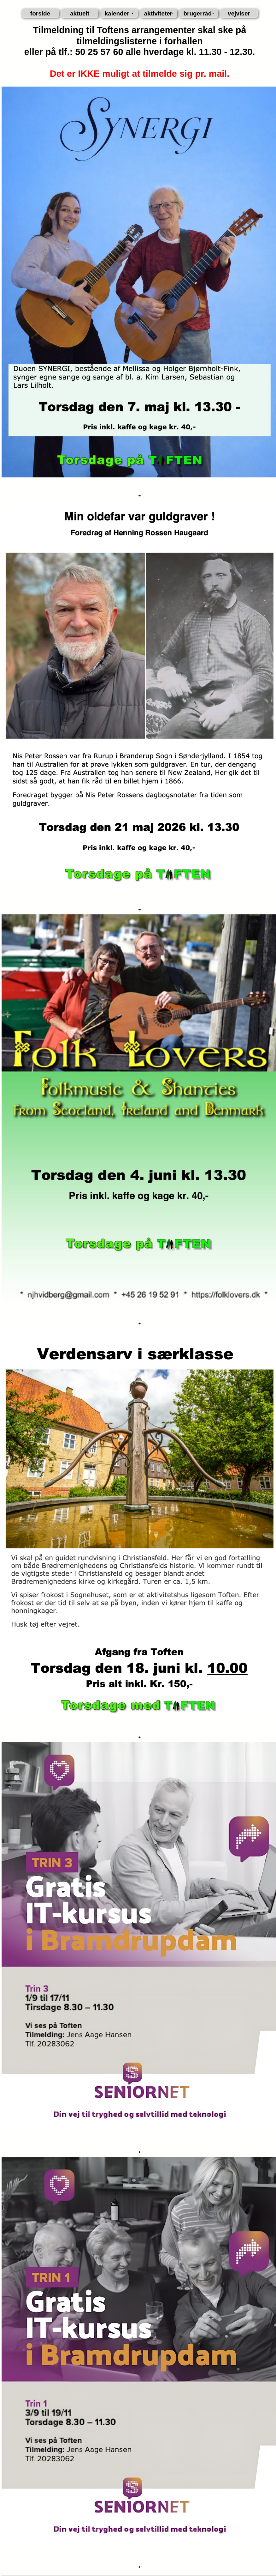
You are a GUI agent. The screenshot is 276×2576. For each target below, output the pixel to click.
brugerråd (198, 13)
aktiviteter (158, 13)
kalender (117, 13)
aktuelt (79, 13)
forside (40, 13)
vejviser (239, 13)
